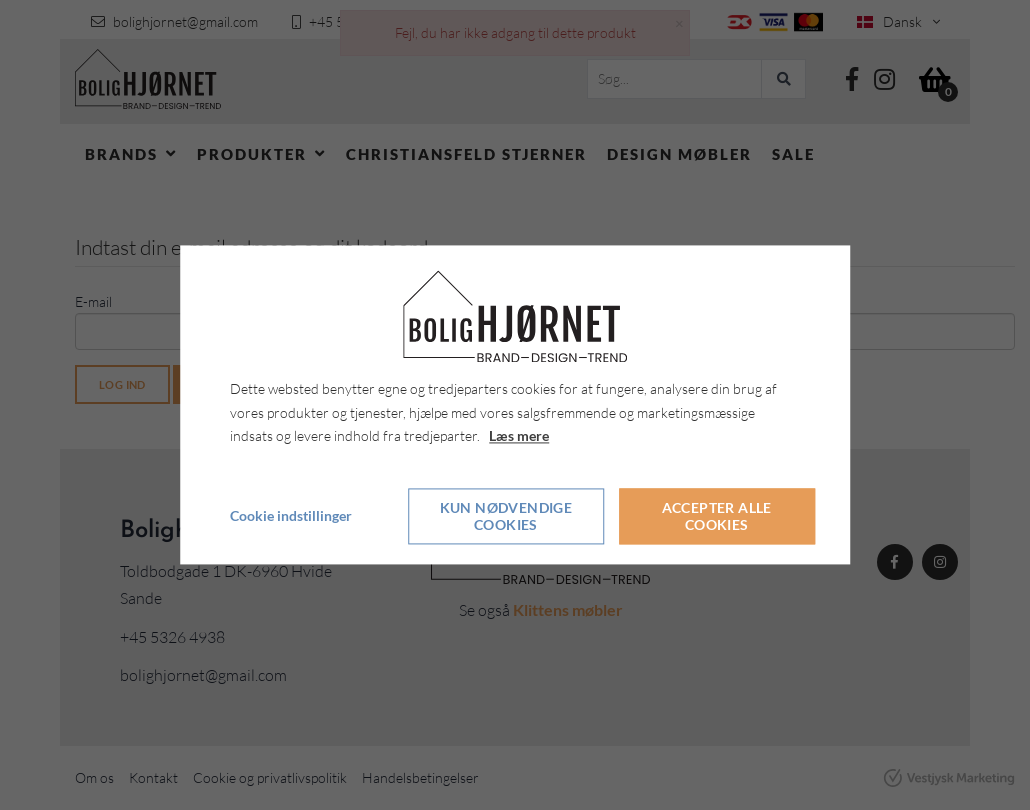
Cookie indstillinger (291, 516)
